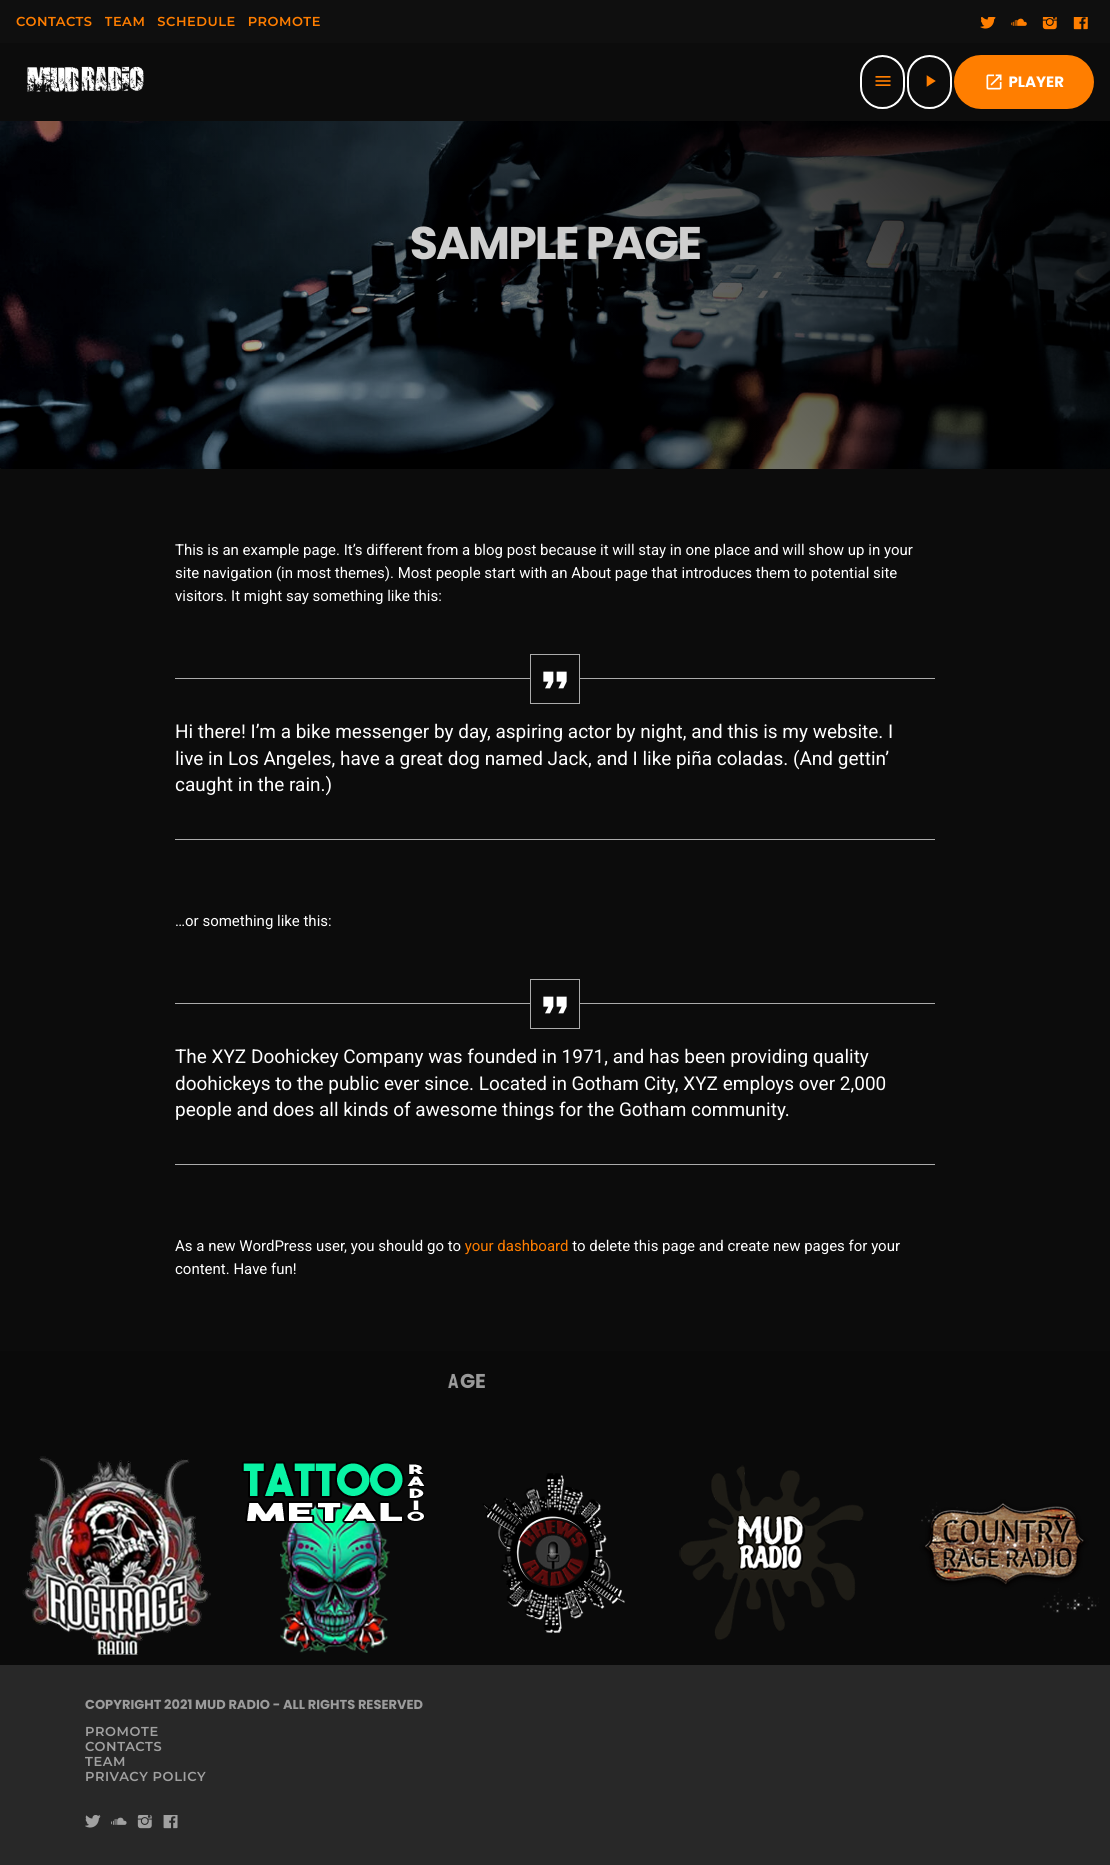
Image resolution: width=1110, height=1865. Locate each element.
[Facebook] (1081, 24)
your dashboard (517, 1246)
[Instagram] (1050, 24)
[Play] (929, 82)
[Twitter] (988, 24)
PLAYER (1024, 82)
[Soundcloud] (1019, 24)
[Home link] (86, 82)
